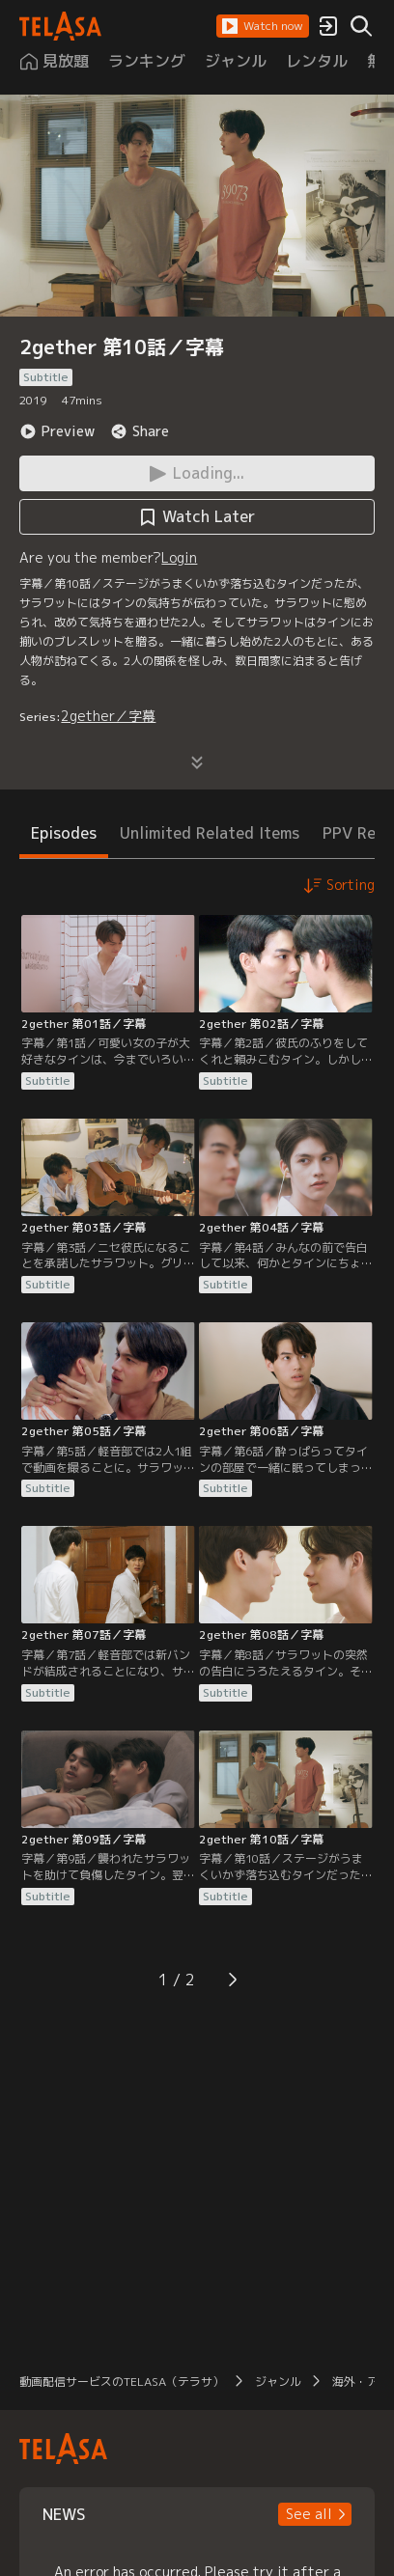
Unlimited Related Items (209, 833)
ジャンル (278, 2381)
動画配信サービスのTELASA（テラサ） (121, 2381)
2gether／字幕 (108, 715)
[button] (262, 26)
